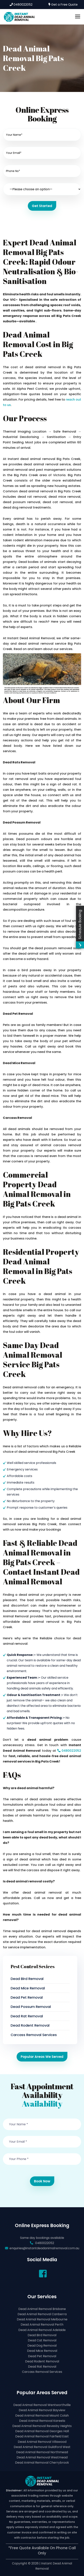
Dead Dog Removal (42, 2345)
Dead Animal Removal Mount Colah (42, 2415)
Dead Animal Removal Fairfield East (42, 2436)
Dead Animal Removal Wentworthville (42, 2405)
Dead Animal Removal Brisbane (42, 2309)
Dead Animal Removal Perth (42, 2324)
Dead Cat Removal (42, 2340)
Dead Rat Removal (27, 2016)
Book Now (42, 2181)
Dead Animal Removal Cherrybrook (42, 2462)
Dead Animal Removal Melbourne (42, 2319)
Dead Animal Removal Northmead (42, 2452)
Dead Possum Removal (31, 2006)
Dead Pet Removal (27, 1997)
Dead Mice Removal (28, 1988)
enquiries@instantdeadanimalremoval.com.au (44, 2248)
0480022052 (21, 4)
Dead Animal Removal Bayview (42, 2410)
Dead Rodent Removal (30, 2025)
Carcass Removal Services (34, 2034)
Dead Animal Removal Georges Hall (42, 2431)
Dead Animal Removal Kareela (42, 2421)
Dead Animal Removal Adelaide (42, 2330)
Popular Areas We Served (42, 2056)
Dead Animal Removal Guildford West (42, 2447)
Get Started (42, 206)
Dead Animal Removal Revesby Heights (42, 2426)
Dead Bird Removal (27, 1978)
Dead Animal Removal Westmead (42, 2457)
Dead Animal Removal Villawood (42, 2442)
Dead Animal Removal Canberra (42, 2314)
